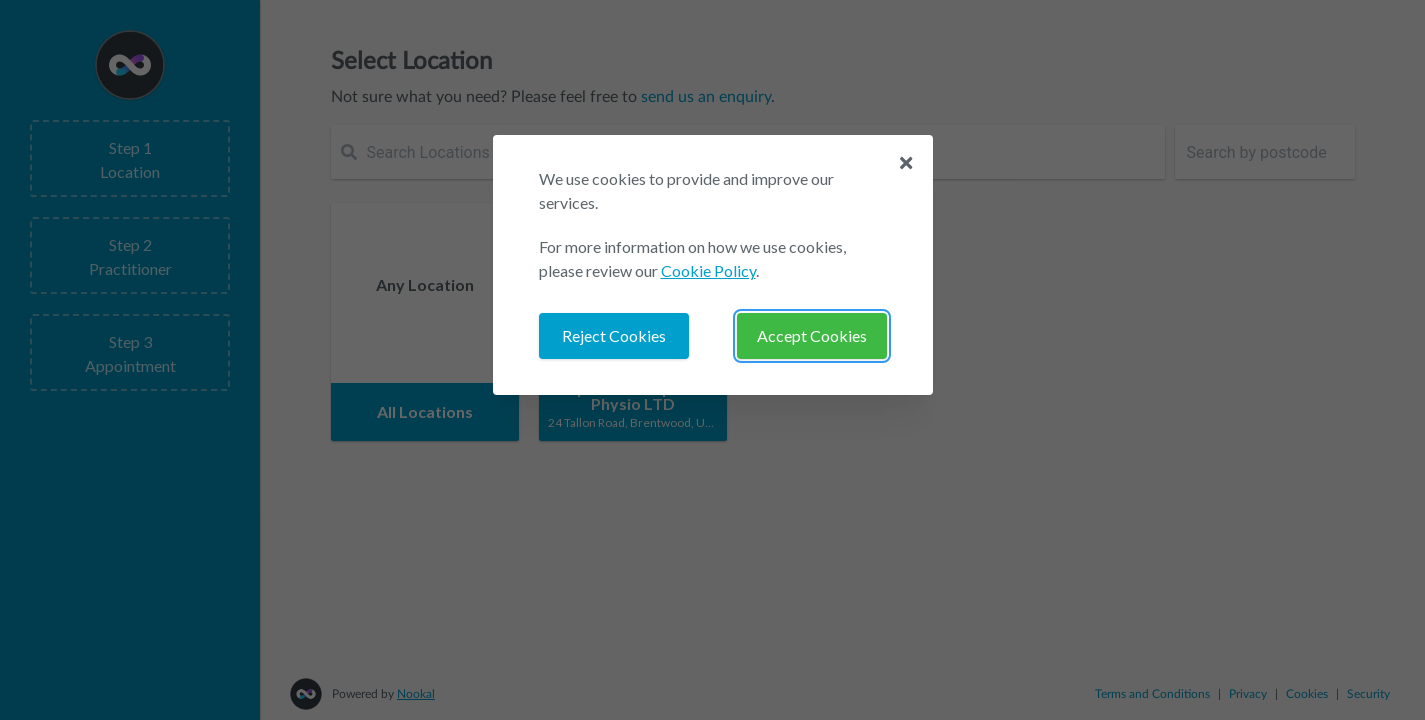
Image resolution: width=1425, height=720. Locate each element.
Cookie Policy (708, 270)
